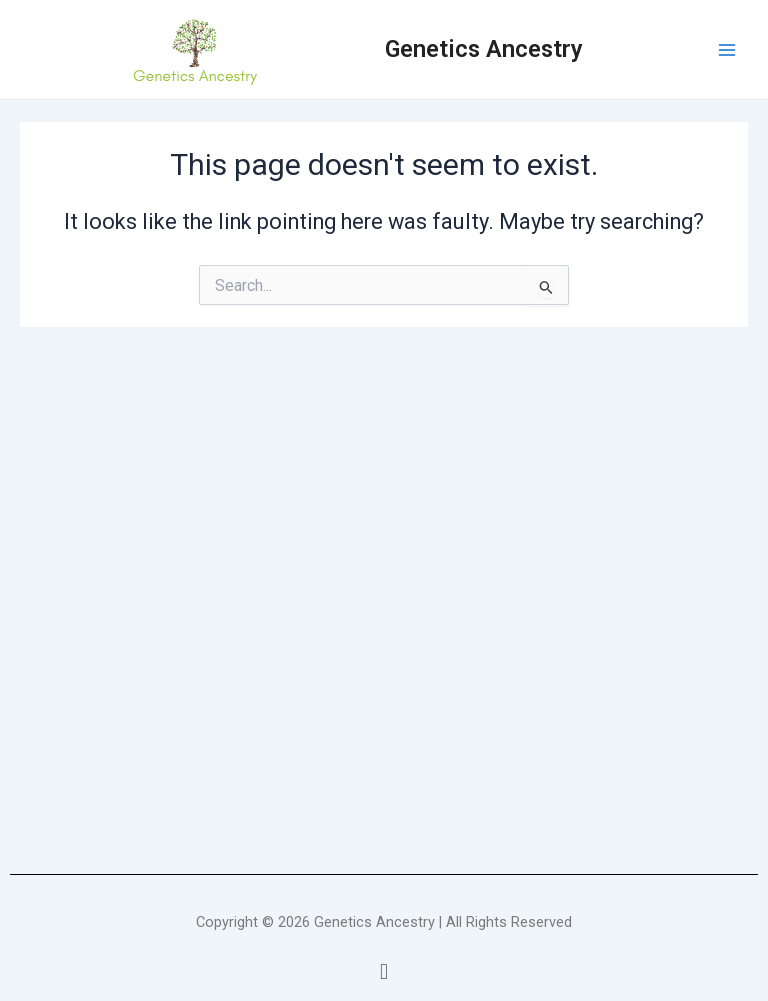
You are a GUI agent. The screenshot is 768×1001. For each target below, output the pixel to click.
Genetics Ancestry (484, 49)
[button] (383, 972)
